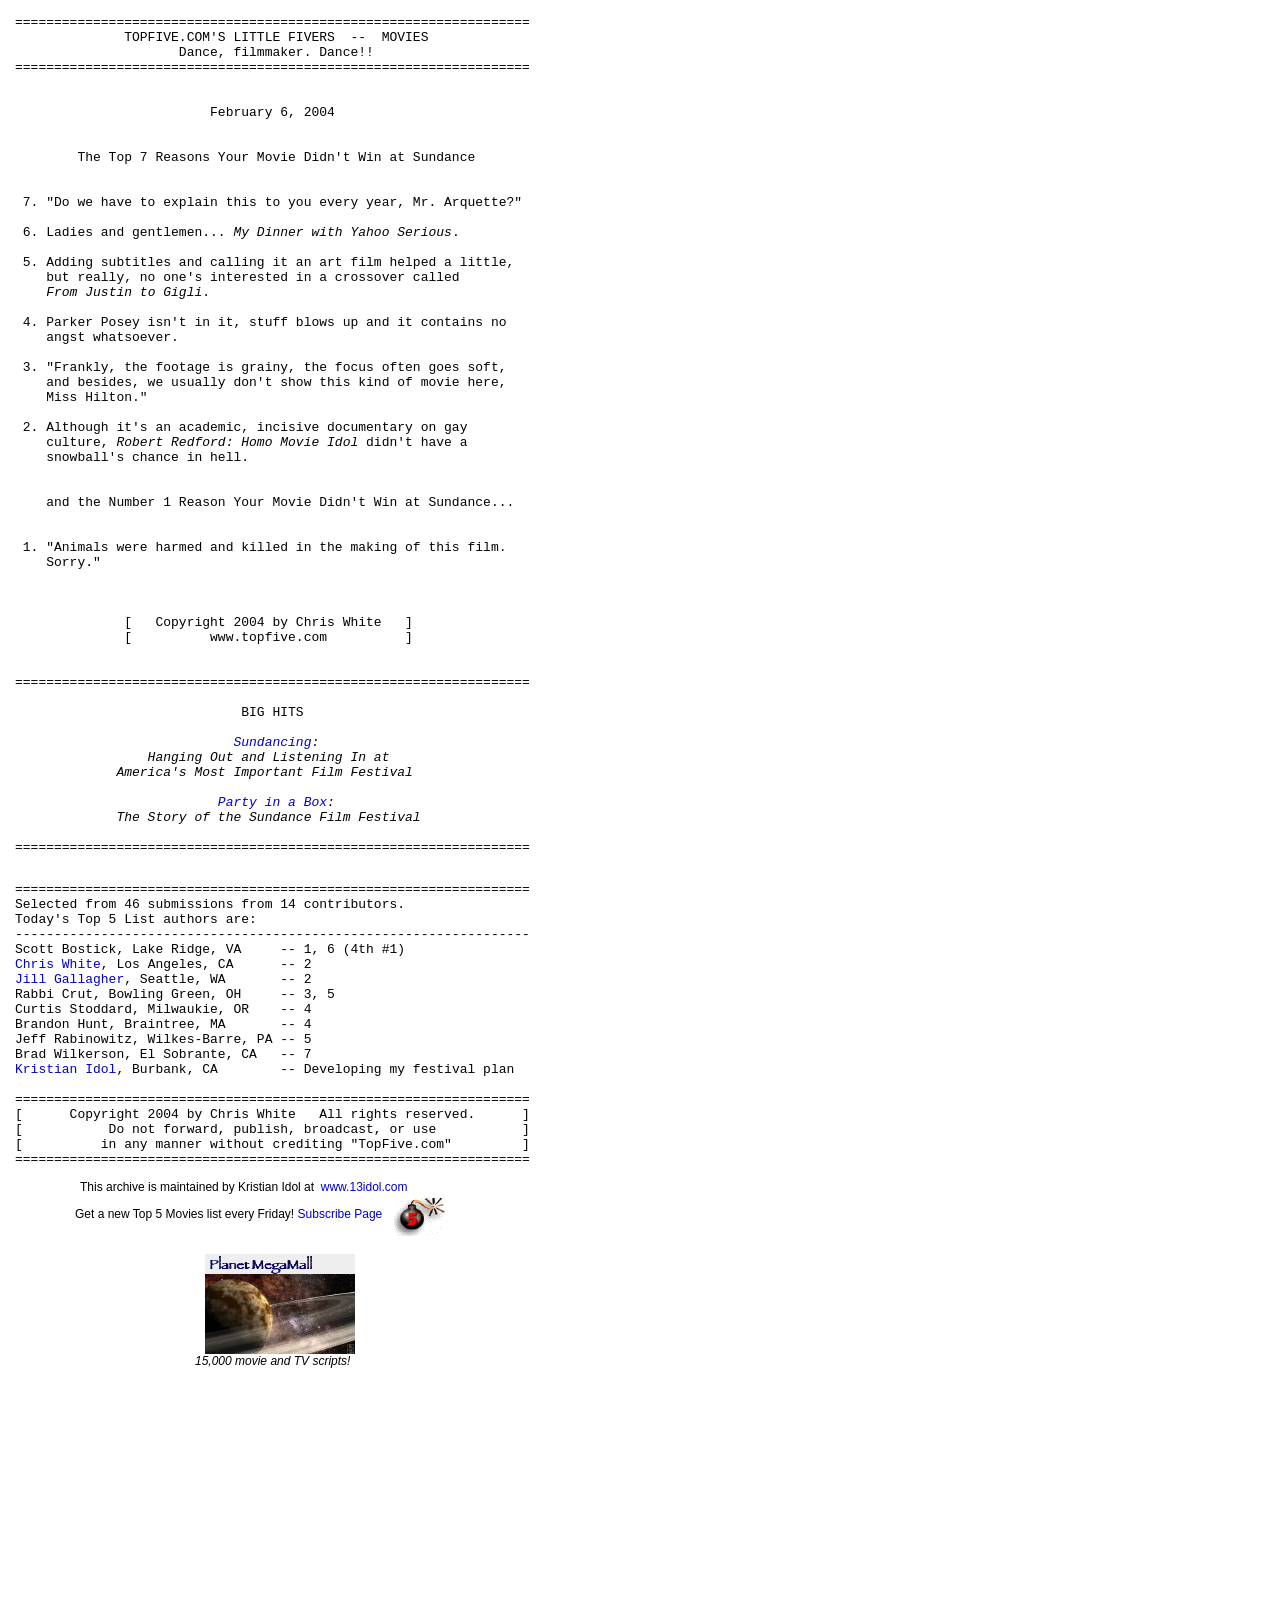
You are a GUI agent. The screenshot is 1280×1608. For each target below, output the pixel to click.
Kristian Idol (65, 1275)
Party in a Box (272, 960)
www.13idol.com (364, 1412)
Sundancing (272, 888)
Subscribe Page (340, 1439)
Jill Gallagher (69, 1167)
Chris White (58, 1149)
